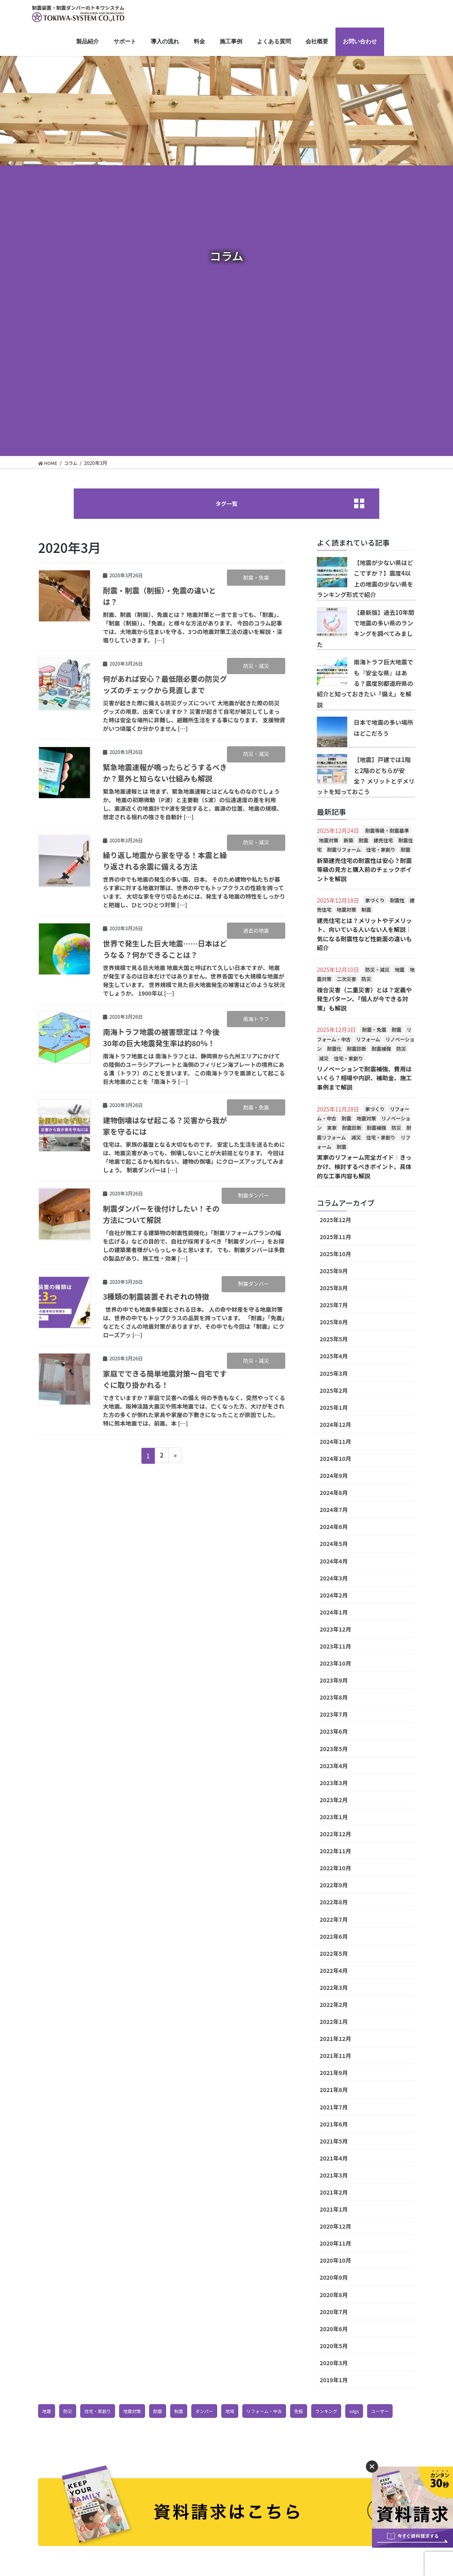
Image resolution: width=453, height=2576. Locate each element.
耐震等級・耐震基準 (387, 832)
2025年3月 (334, 1374)
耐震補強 (381, 1049)
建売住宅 (383, 841)
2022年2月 (334, 2005)
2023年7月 (334, 1715)
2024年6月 (334, 1527)
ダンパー (212, 2411)
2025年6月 (334, 1323)
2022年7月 (334, 1920)
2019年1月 (334, 2381)
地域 (239, 2411)
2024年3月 (334, 1579)
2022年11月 (335, 1852)
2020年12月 (335, 2227)
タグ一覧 (226, 504)
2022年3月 (334, 1988)
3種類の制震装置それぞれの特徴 (162, 1298)
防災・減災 (256, 667)
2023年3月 (334, 1783)
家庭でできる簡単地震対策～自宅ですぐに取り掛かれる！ (163, 1380)
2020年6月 (334, 2329)
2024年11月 (335, 1442)
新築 (348, 841)
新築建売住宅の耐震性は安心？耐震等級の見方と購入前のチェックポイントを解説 (365, 871)
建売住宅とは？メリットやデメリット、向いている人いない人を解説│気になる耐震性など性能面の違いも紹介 (365, 935)
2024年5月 (334, 1544)
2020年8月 (334, 2295)
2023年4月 (334, 1766)
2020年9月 (334, 2278)
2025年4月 (334, 1357)
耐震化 (334, 1049)
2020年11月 (335, 2244)
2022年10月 (335, 1869)
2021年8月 (334, 2090)
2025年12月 (335, 1220)
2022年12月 (335, 1835)
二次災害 (346, 980)
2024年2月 (334, 1596)
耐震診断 (356, 1049)
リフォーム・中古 (275, 2411)
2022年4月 (334, 1971)
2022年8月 (334, 1903)
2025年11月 (335, 1237)
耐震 (363, 841)
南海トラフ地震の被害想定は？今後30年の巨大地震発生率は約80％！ (169, 1038)
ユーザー (52, 2431)
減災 (324, 1059)
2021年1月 (334, 2210)
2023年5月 (334, 1749)
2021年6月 (334, 2125)
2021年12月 (335, 2039)
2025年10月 (335, 1255)
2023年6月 (334, 1732)
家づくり (375, 901)
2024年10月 (335, 1459)
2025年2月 (334, 1391)
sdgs (370, 2411)
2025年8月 (334, 1289)
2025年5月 (334, 1340)
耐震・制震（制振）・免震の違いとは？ (161, 597)
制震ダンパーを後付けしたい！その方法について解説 (159, 1215)
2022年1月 (334, 2022)
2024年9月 (334, 1476)
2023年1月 (334, 1818)
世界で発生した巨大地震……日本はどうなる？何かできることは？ (163, 950)
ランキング (341, 2411)
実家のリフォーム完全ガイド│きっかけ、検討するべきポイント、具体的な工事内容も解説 (365, 1167)
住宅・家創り (380, 851)
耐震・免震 (256, 579)
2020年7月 (334, 2312)
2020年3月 (334, 2364)
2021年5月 (334, 2142)
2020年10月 (335, 2261)
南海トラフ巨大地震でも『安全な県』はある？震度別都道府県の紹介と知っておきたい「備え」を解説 (364, 684)
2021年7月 (334, 2107)
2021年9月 (334, 2073)
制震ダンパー (253, 1197)
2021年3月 (334, 2176)
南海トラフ (256, 1020)
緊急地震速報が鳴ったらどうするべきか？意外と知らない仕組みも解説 (172, 774)
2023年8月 (334, 1698)
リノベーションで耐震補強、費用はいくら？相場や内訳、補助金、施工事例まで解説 (365, 1079)
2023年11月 (335, 1647)
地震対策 (328, 841)
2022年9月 (334, 1886)
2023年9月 (334, 1681)
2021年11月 (335, 2056)
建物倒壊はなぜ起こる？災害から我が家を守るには (163, 1127)
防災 (366, 980)
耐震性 (397, 901)
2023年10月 (335, 1664)
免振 (312, 2411)
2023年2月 (334, 1801)
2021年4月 (334, 2159)
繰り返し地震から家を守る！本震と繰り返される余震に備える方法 (163, 862)
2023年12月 (335, 1630)
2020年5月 (334, 2347)
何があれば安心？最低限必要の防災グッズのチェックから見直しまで (168, 685)
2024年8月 (334, 1493)
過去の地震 (256, 932)
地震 (399, 970)
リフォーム (368, 1040)
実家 (332, 1128)
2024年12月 (335, 1425)
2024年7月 (334, 1510)
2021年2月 (334, 2193)
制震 (366, 911)
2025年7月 (334, 1306)
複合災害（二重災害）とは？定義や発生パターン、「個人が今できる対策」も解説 (365, 1000)
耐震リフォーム (344, 851)
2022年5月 (334, 1954)
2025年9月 (334, 1272)
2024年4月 (334, 1561)
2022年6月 (334, 1937)
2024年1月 (334, 1613)
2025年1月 (334, 1408)
